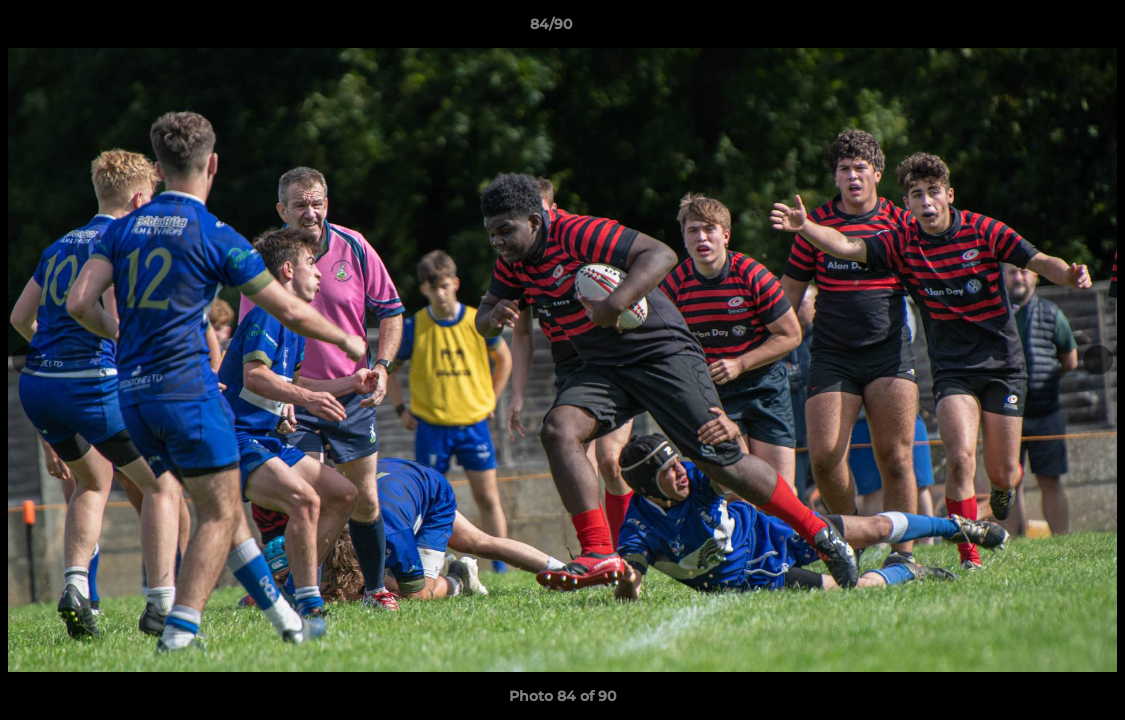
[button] (1041, 29)
